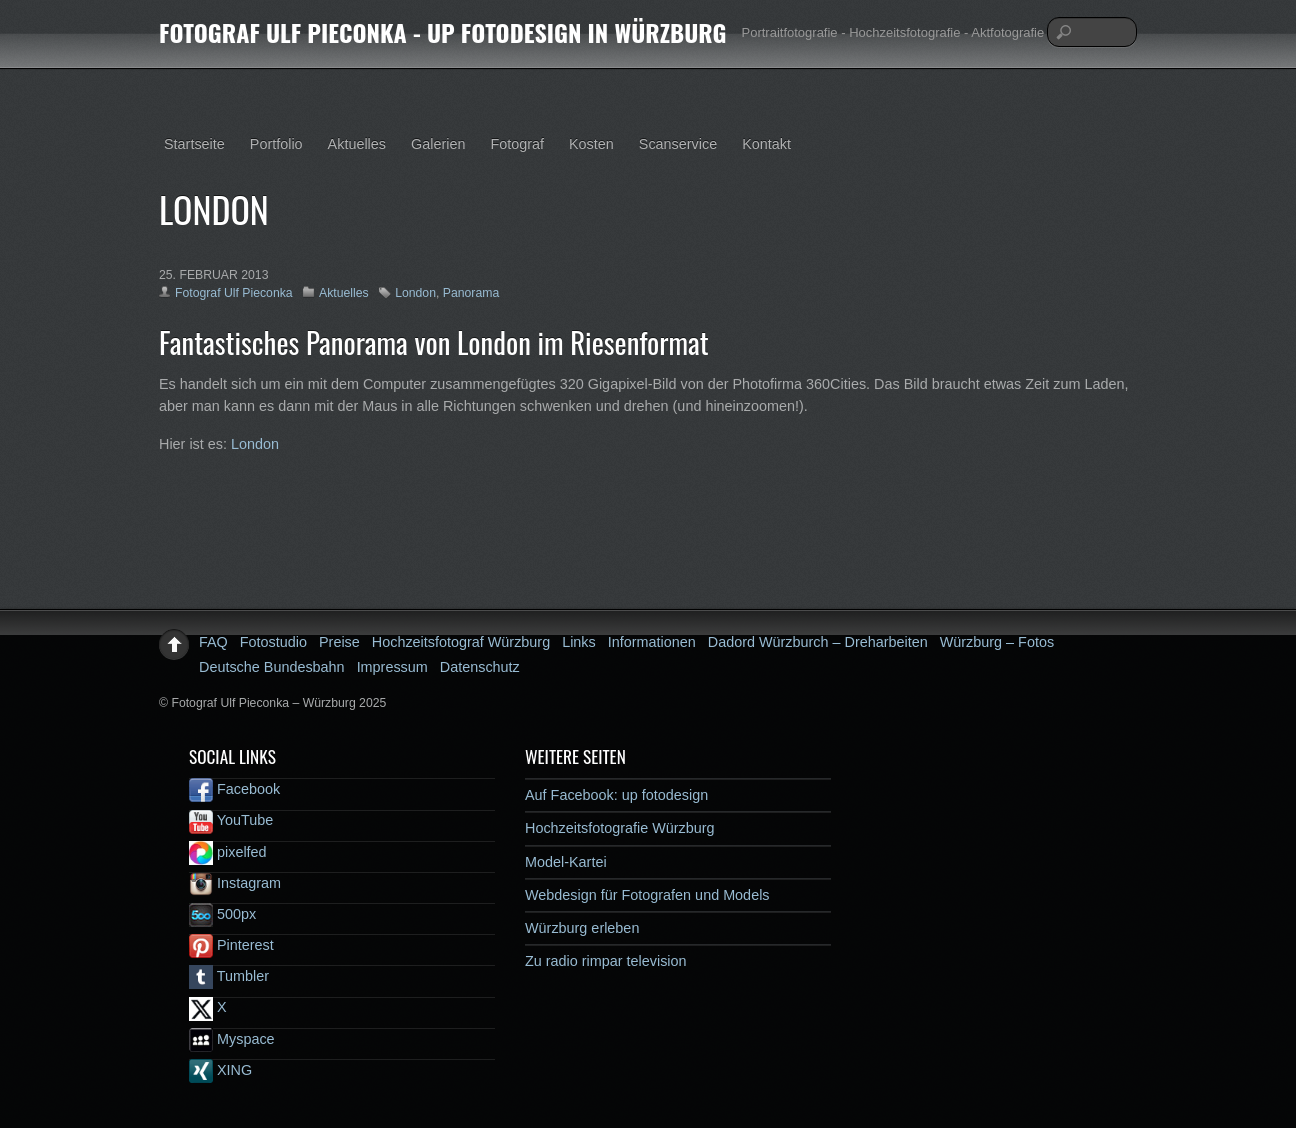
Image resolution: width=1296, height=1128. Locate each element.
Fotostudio (273, 642)
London (415, 293)
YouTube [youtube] (231, 820)
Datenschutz (480, 667)
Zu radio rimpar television (606, 961)
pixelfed (228, 852)
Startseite (194, 144)
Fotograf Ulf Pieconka (234, 293)
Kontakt (766, 144)
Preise (339, 642)
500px (222, 914)
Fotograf (517, 144)
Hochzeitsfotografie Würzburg (620, 828)
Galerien (438, 144)
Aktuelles (357, 144)
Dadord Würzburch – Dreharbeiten (818, 642)
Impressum (392, 667)
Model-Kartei (566, 862)
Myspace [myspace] (232, 1039)
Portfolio (276, 144)
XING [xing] (220, 1070)
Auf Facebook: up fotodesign (616, 795)
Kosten (591, 144)
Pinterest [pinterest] (231, 945)
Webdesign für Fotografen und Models (647, 895)
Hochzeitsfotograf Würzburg (461, 642)
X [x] (208, 1007)
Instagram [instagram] (235, 883)
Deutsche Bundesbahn (272, 667)
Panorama (471, 293)
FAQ (213, 642)
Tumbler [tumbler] (229, 976)
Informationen (652, 642)
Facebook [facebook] (234, 789)
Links (579, 642)
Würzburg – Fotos (997, 642)
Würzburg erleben (582, 928)
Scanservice (678, 144)
